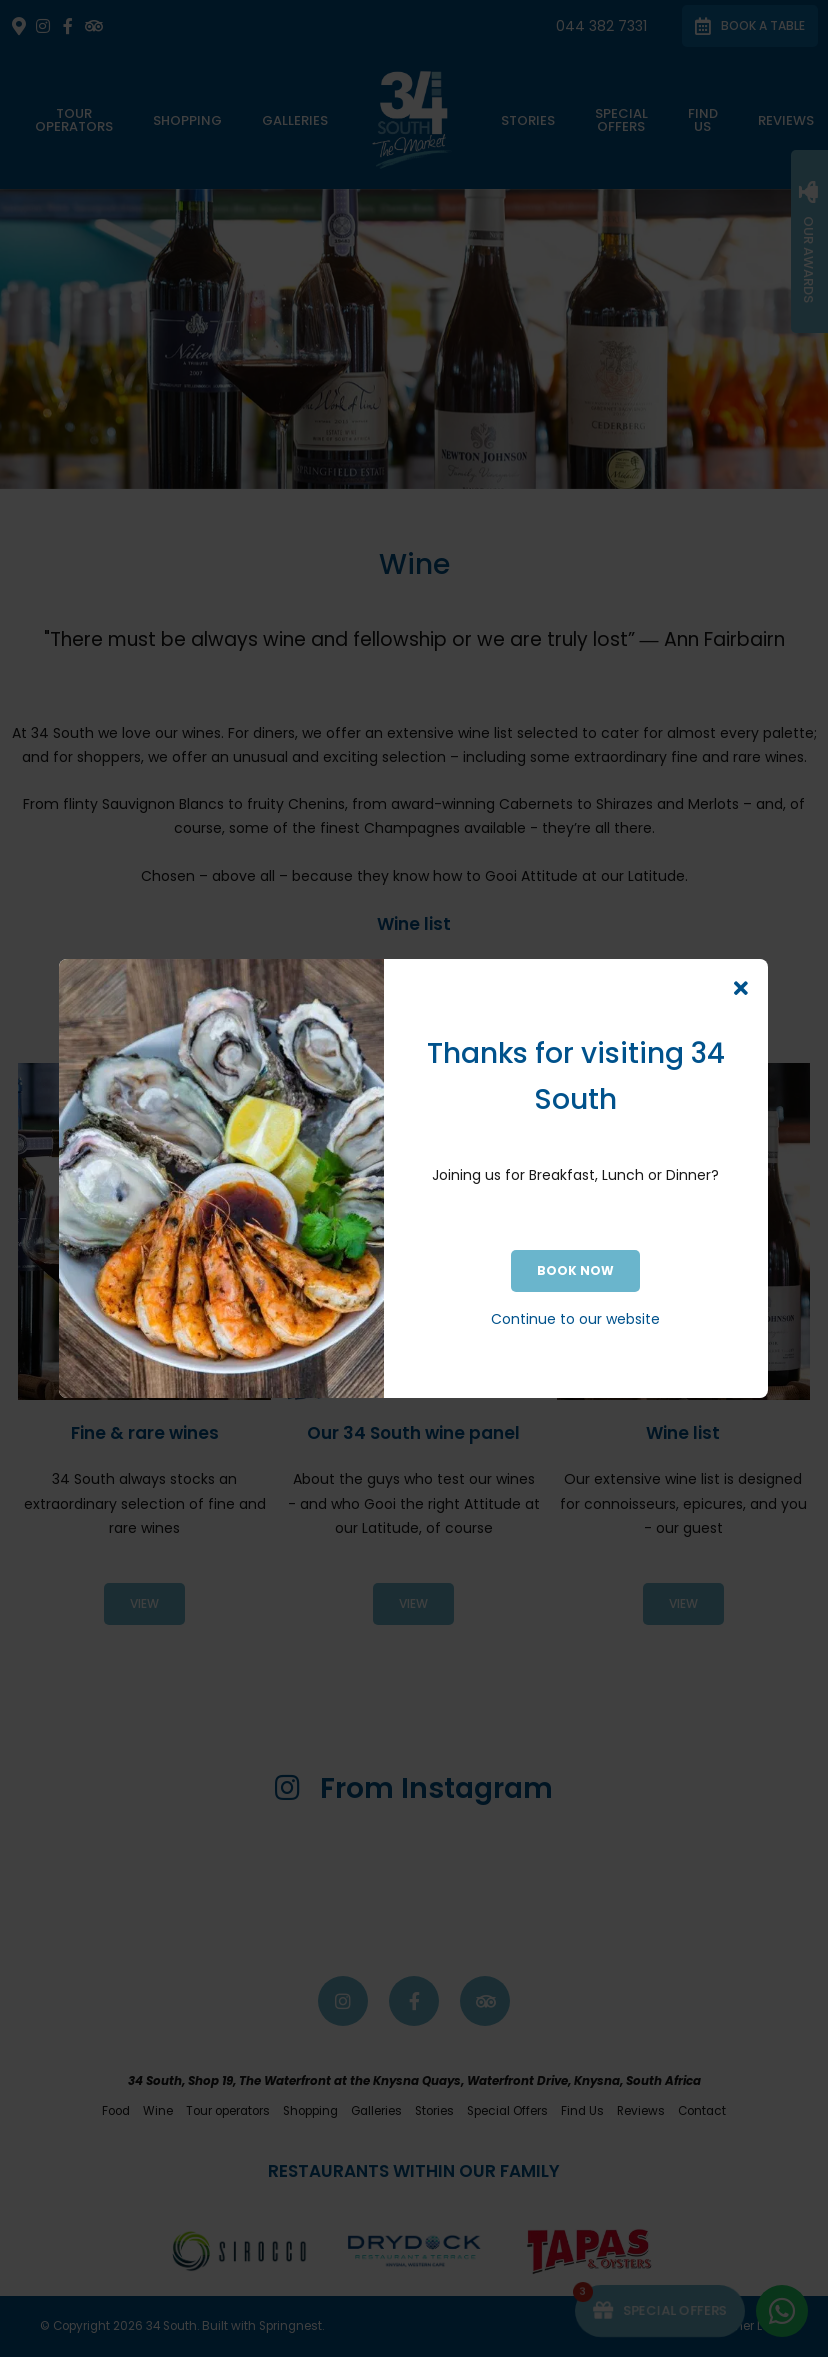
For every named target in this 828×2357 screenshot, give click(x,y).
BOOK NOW (575, 1270)
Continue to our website (575, 1319)
